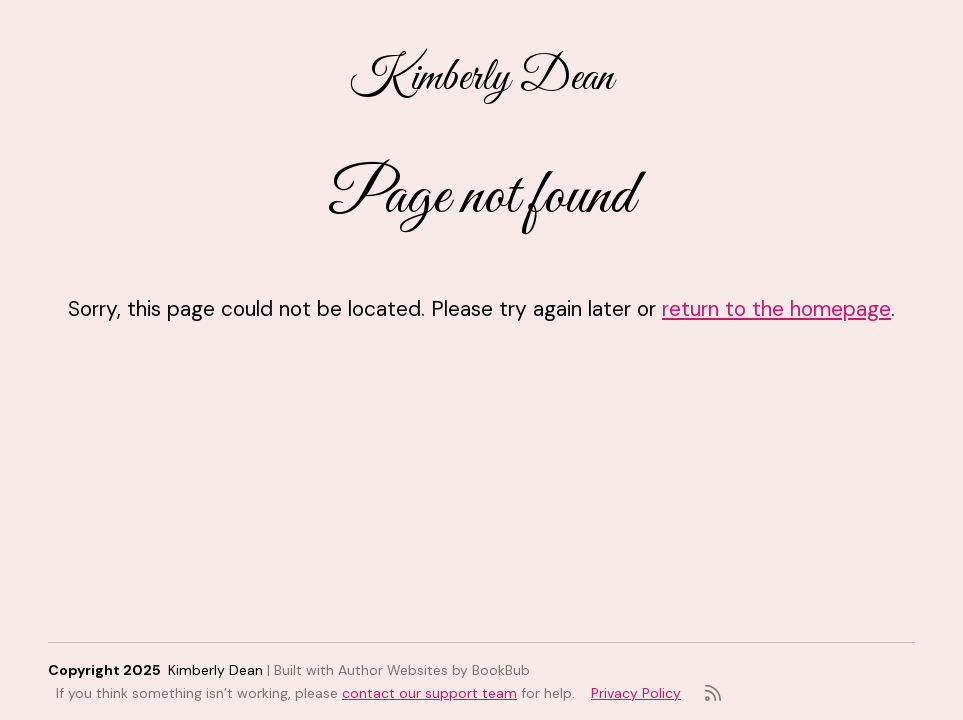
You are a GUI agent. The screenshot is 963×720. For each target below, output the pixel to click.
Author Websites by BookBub (434, 670)
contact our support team (429, 693)
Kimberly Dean (481, 78)
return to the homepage (776, 308)
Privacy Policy (636, 693)
